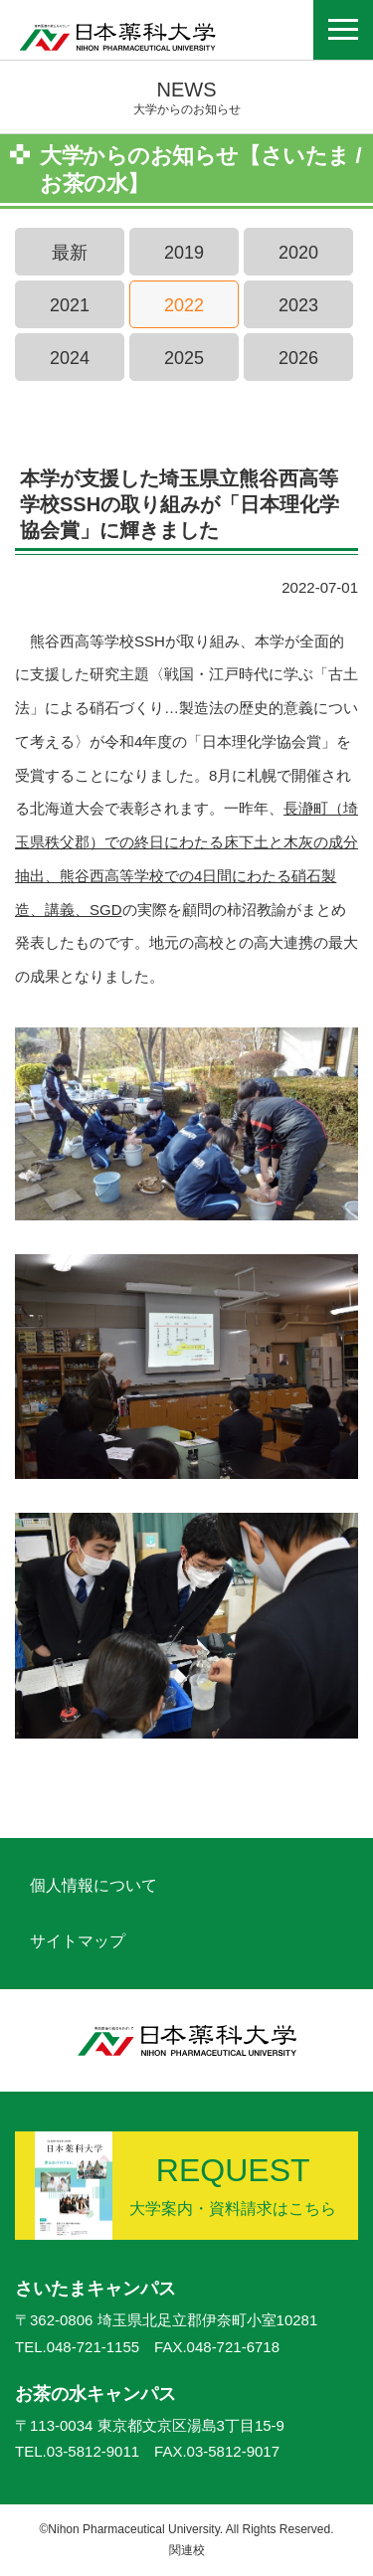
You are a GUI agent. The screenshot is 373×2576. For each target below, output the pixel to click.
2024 (70, 358)
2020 (298, 253)
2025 (184, 358)
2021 (70, 305)
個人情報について (93, 1885)
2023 (298, 305)
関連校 (187, 2550)
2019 (184, 253)
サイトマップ (77, 1940)
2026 (298, 358)
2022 (184, 305)
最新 (70, 253)
